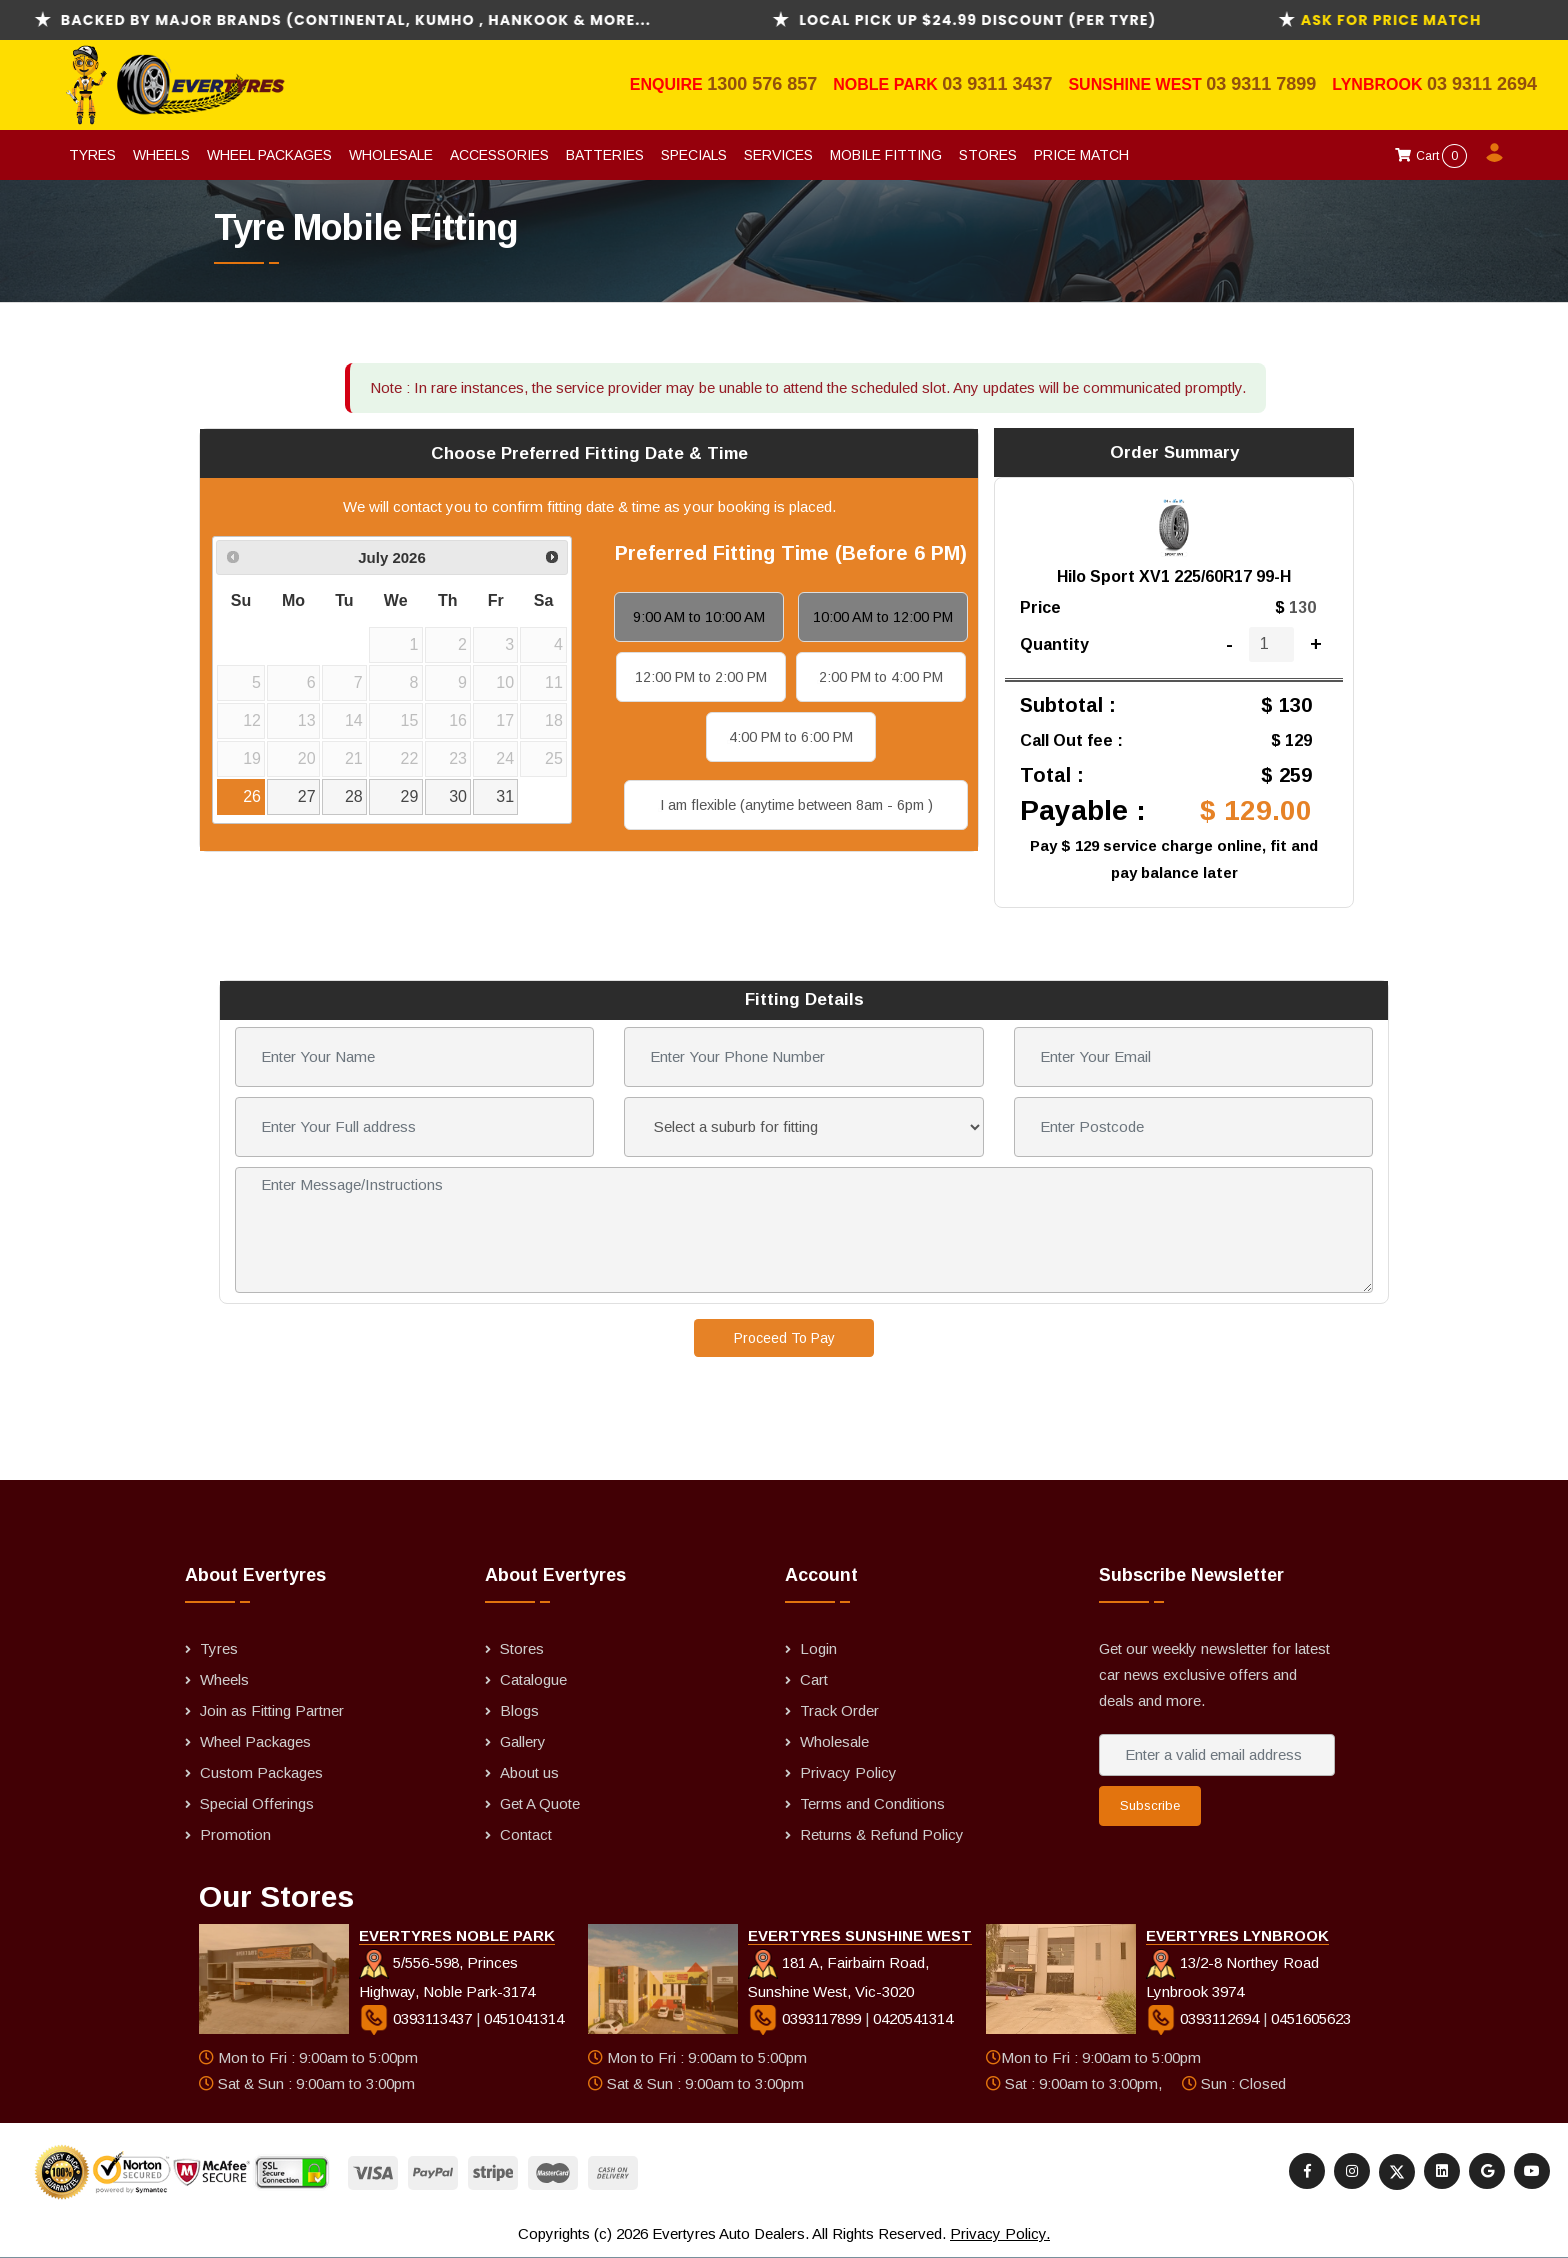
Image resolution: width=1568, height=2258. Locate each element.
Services (778, 155)
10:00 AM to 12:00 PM (883, 617)
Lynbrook (1379, 84)
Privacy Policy (848, 1772)
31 (505, 796)
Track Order (839, 1710)
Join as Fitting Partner (272, 1710)
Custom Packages (261, 1772)
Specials (694, 155)
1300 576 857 (762, 84)
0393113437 (417, 2018)
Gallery (523, 1741)
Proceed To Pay (784, 1338)
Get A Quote (540, 1803)
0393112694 (1204, 2018)
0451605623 (1311, 2018)
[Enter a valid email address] (1217, 1755)
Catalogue (533, 1679)
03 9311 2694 (1482, 84)
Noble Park (887, 84)
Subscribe (1150, 1805)
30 (458, 796)
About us (529, 1772)
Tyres (92, 155)
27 (307, 796)
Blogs (519, 1710)
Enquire (668, 84)
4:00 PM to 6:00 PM (791, 737)
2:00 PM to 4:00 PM (881, 677)
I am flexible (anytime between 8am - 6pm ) (796, 805)
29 (410, 796)
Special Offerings (257, 1803)
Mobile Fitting (886, 155)
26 (252, 796)
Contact (526, 1834)
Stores (988, 155)
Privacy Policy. (1000, 2233)
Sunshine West (1137, 84)
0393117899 (806, 2018)
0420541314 (913, 2018)
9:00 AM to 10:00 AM (699, 617)
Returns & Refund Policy (882, 1834)
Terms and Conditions (872, 1803)
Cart (1431, 156)
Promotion (235, 1834)
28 (354, 796)
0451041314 (524, 2018)
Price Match (1081, 155)
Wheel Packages (269, 155)
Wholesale (391, 155)
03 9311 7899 (1261, 84)
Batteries (605, 155)
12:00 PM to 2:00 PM (701, 677)
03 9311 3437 (997, 84)
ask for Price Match (1428, 20)
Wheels (161, 155)
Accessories (499, 155)
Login (818, 1648)
